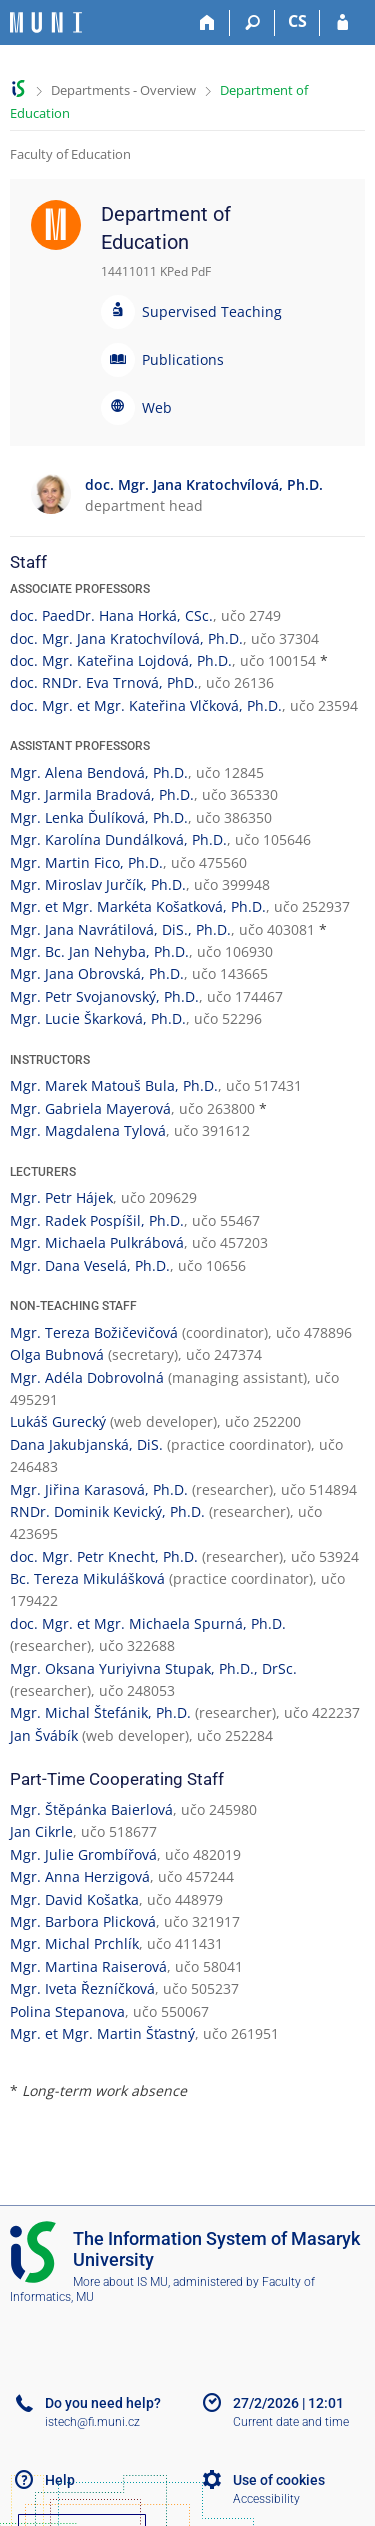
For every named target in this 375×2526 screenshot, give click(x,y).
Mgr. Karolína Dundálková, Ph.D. (118, 839)
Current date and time (291, 2422)
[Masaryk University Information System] (46, 22)
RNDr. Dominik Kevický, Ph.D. (107, 1511)
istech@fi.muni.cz (92, 2422)
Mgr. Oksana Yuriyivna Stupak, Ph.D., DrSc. (153, 1668)
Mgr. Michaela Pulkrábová (97, 1242)
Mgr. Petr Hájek (61, 1197)
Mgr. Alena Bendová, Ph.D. (99, 772)
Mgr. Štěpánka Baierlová (91, 1809)
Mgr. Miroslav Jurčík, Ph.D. (98, 884)
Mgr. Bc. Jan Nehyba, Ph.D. (99, 951)
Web (157, 407)
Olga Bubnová (57, 1354)
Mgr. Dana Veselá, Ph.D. (90, 1265)
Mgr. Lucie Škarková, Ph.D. (98, 1018)
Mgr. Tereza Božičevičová (94, 1332)
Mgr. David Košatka (74, 1899)
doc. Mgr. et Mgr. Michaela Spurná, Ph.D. (148, 1623)
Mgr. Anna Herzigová (80, 1876)
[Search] (252, 23)
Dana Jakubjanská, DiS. (86, 1444)
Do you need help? (103, 2403)
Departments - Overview (123, 90)
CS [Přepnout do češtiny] (297, 21)
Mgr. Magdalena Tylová (88, 1130)
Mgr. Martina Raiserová (88, 1966)
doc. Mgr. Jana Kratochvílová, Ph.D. (126, 638)
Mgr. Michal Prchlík (74, 1943)
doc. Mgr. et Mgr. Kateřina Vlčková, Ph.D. (146, 705)
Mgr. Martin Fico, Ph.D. (86, 862)
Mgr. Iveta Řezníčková (82, 1988)
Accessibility (266, 2499)
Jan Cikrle (41, 1831)
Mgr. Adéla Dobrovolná (87, 1377)
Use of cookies (279, 2480)
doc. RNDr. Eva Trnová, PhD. (104, 682)
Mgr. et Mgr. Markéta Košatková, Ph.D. (138, 906)
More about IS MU (120, 2282)
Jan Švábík (44, 1735)
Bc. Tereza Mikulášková (87, 1578)
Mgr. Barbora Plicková (83, 1921)
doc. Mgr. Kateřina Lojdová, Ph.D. (121, 660)
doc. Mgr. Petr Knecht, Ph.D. (104, 1556)
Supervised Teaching (212, 311)
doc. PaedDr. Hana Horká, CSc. (111, 615)
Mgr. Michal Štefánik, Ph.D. (100, 1712)
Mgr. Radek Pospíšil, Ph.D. (97, 1220)
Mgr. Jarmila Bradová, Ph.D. (102, 794)
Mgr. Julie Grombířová (83, 1854)
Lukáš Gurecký (58, 1421)
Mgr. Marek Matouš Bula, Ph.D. (114, 1085)
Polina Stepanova (67, 2011)
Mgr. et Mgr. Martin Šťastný (102, 2033)
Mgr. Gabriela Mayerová (90, 1108)
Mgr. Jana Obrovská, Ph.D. (97, 973)
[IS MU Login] (342, 23)
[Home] (207, 23)
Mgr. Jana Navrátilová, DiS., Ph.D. (120, 929)
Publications (183, 359)
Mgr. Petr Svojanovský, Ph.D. (104, 996)
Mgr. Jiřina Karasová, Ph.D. (99, 1489)
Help (60, 2480)
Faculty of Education (70, 154)
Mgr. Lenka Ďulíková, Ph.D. (99, 817)
